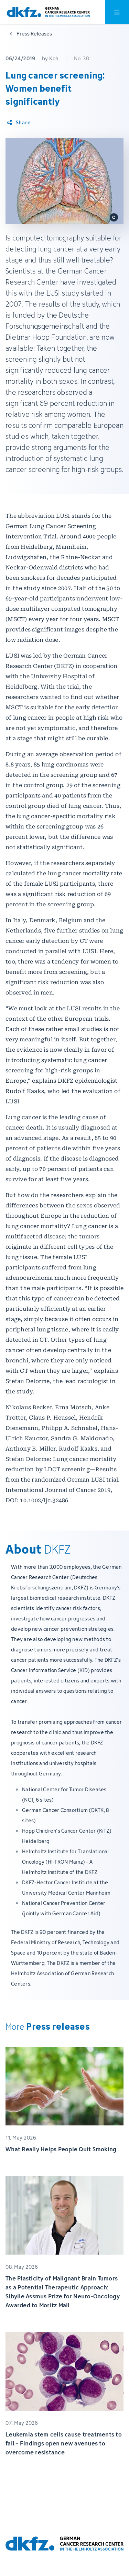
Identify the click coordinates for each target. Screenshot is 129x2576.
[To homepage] (48, 12)
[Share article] (18, 123)
